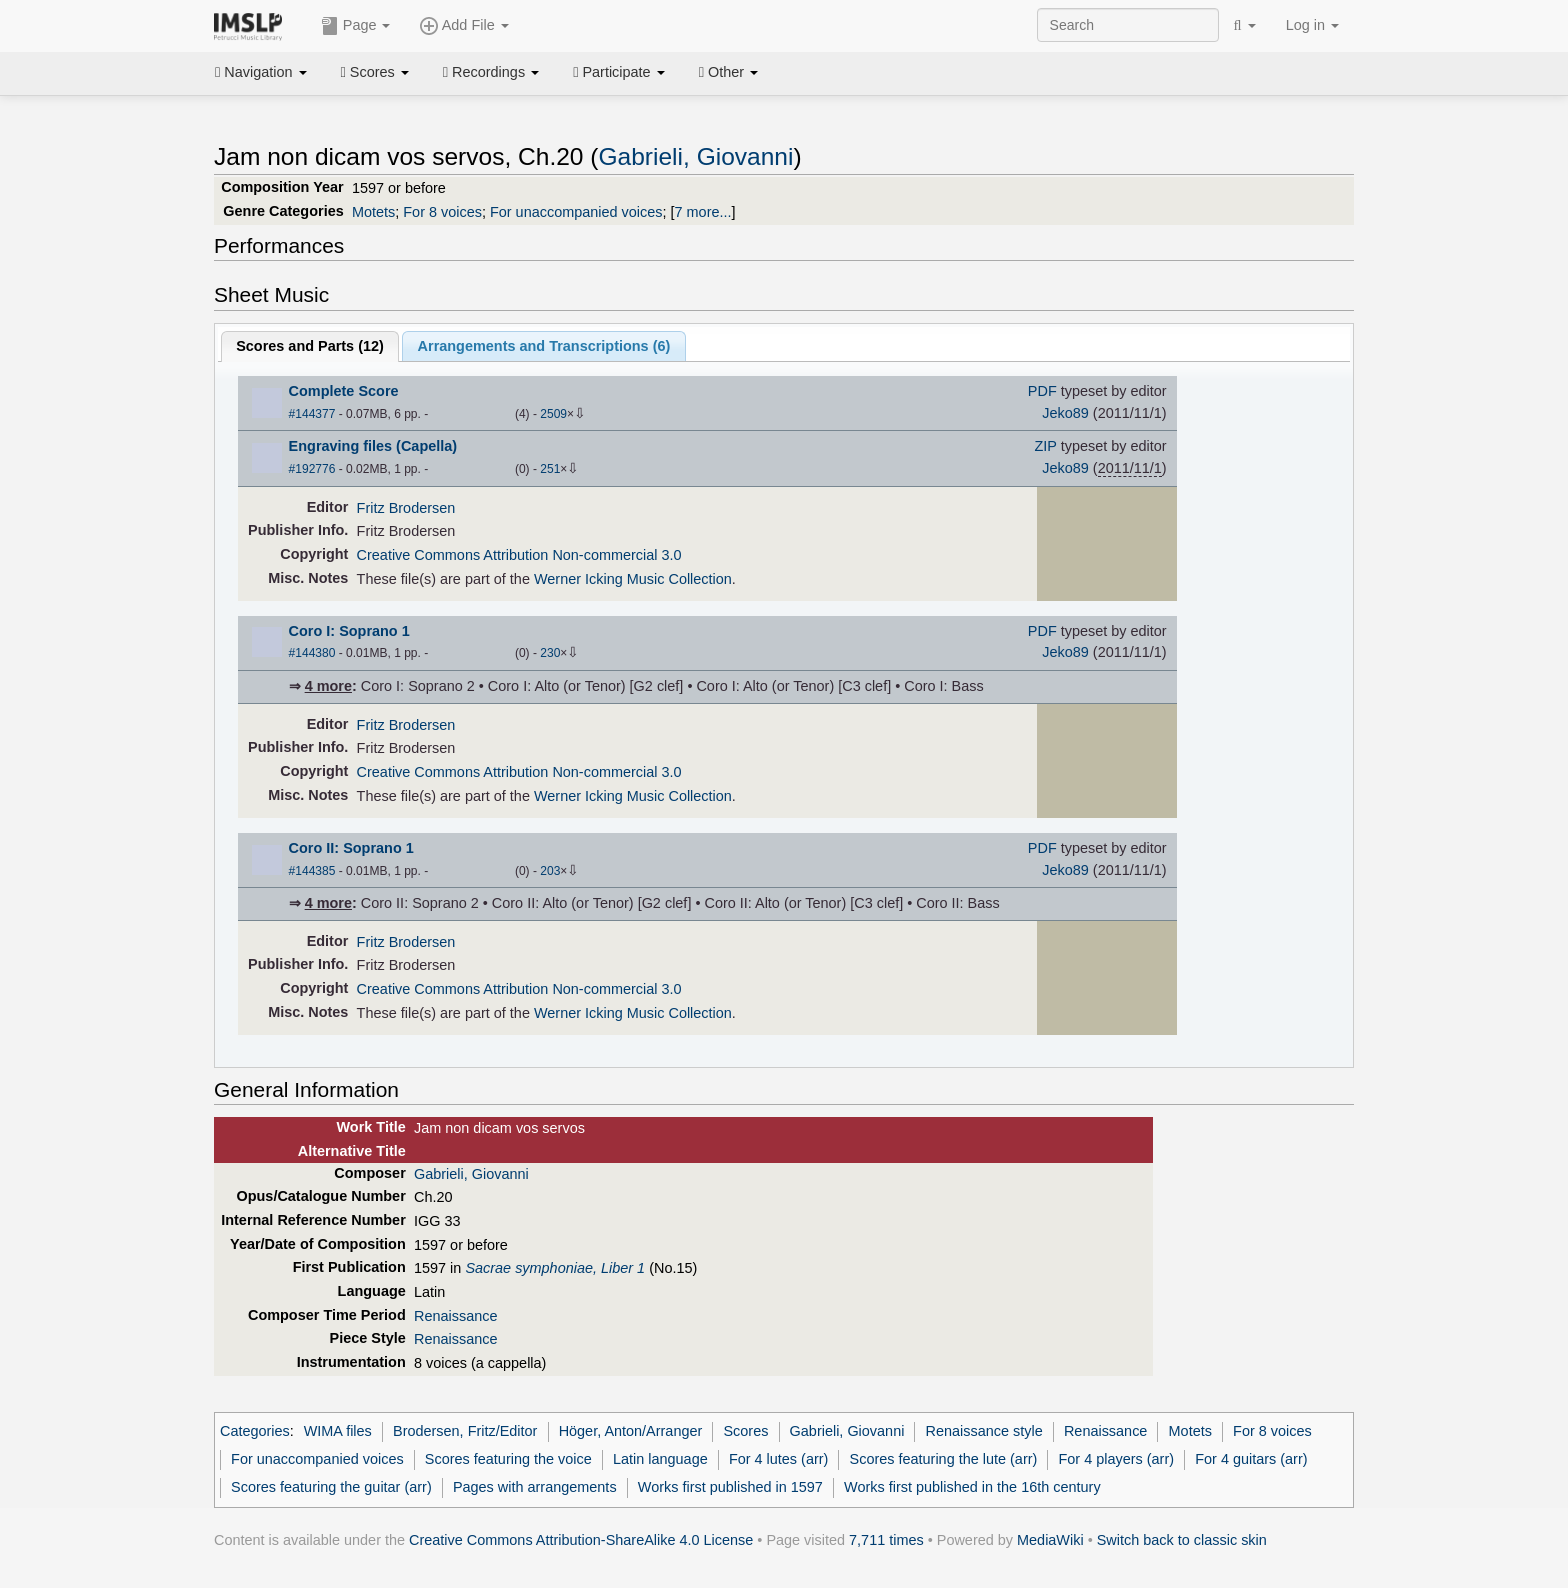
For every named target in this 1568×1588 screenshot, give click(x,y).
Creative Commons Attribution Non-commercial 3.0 (519, 555)
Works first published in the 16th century (972, 1487)
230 (550, 653)
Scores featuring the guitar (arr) (331, 1487)
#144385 (312, 871)
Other (728, 72)
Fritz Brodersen (406, 508)
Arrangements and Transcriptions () (544, 346)
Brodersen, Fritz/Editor (465, 1431)
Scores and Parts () (310, 346)
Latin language (660, 1459)
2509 (553, 414)
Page (356, 26)
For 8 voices (442, 212)
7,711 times (886, 1540)
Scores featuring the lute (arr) (944, 1459)
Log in (1312, 25)
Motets (373, 212)
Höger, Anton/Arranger (631, 1431)
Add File (464, 26)
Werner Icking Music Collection (633, 579)
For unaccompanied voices (576, 212)
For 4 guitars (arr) (1251, 1459)
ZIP (1046, 446)
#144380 (312, 653)
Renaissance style (984, 1431)
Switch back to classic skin (1182, 1540)
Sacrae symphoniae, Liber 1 (555, 1268)
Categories (255, 1431)
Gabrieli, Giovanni (695, 156)
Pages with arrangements (535, 1487)
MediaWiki (1050, 1540)
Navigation (261, 72)
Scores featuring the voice (508, 1459)
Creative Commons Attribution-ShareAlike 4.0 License (581, 1540)
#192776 (312, 469)
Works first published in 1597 (730, 1487)
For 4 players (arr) (1117, 1459)
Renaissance (455, 1316)
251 (550, 469)
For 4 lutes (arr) (778, 1459)
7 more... (703, 212)
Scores (375, 72)
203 (550, 871)
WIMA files (338, 1431)
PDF (1042, 391)
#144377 (312, 414)
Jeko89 (1065, 413)
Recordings (491, 72)
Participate (619, 72)
